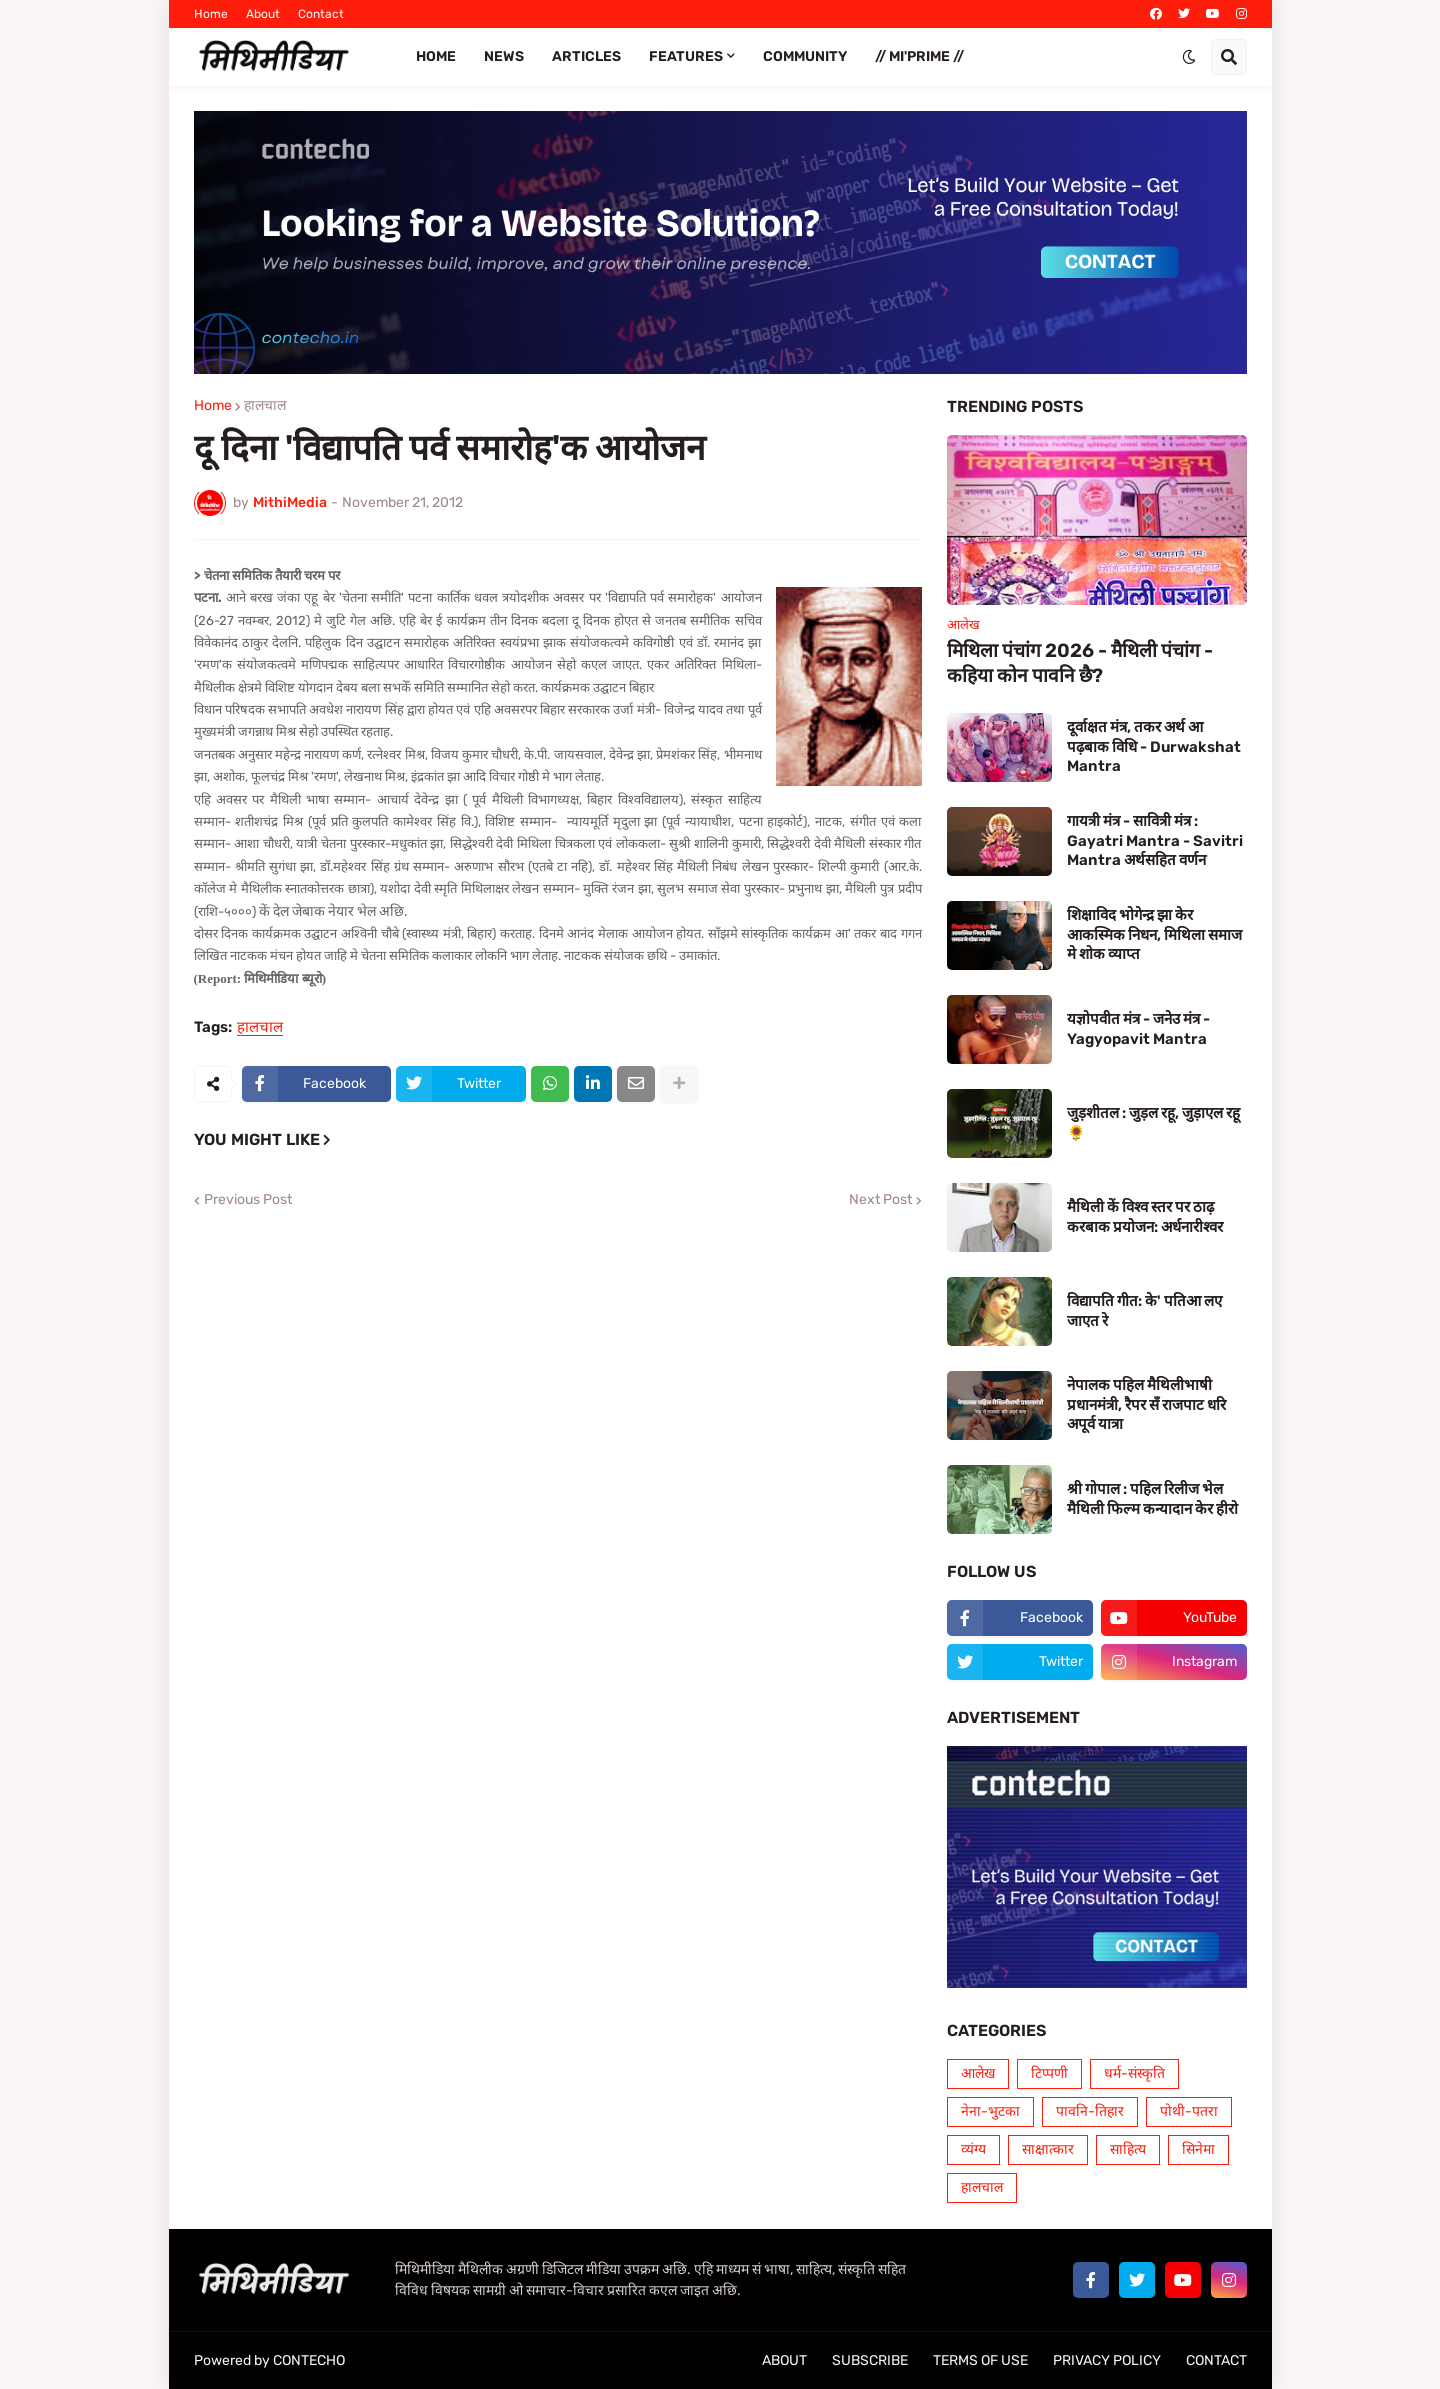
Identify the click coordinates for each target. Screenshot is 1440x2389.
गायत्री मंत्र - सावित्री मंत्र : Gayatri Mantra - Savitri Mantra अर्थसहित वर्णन (1155, 840)
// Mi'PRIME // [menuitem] (919, 56)
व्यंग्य (973, 2149)
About (263, 14)
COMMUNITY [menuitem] (805, 56)
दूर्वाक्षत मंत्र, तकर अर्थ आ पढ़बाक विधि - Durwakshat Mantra (1154, 746)
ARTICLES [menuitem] (586, 56)
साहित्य (1128, 2149)
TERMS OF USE (980, 2360)
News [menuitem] (504, 56)
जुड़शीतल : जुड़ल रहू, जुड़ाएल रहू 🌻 (1153, 1123)
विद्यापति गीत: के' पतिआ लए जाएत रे (1144, 1311)
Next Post (880, 1200)
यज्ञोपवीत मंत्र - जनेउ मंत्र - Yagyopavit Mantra (1138, 1029)
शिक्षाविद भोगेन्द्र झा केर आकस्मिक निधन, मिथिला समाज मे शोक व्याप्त (1154, 934)
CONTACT (1216, 2360)
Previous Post (248, 1200)
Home (211, 14)
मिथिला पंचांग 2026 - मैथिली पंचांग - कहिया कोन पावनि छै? (1080, 663)
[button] (1189, 57)
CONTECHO (309, 2360)
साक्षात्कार (1048, 2149)
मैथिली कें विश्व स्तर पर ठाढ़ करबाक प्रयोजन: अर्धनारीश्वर (1145, 1217)
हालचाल (265, 406)
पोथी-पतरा (1189, 2111)
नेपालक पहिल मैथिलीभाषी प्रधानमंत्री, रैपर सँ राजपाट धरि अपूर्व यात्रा (1146, 1404)
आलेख (978, 2073)
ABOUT (784, 2360)
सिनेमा (1198, 2149)
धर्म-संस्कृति (1134, 2073)
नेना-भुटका (990, 2111)
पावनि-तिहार (1090, 2111)
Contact (321, 14)
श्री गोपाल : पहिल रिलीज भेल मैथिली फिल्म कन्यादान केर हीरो (1152, 1499)
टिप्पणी (1049, 2073)
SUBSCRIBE (870, 2360)
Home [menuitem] (436, 56)
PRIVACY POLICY (1107, 2360)
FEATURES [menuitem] (686, 56)
